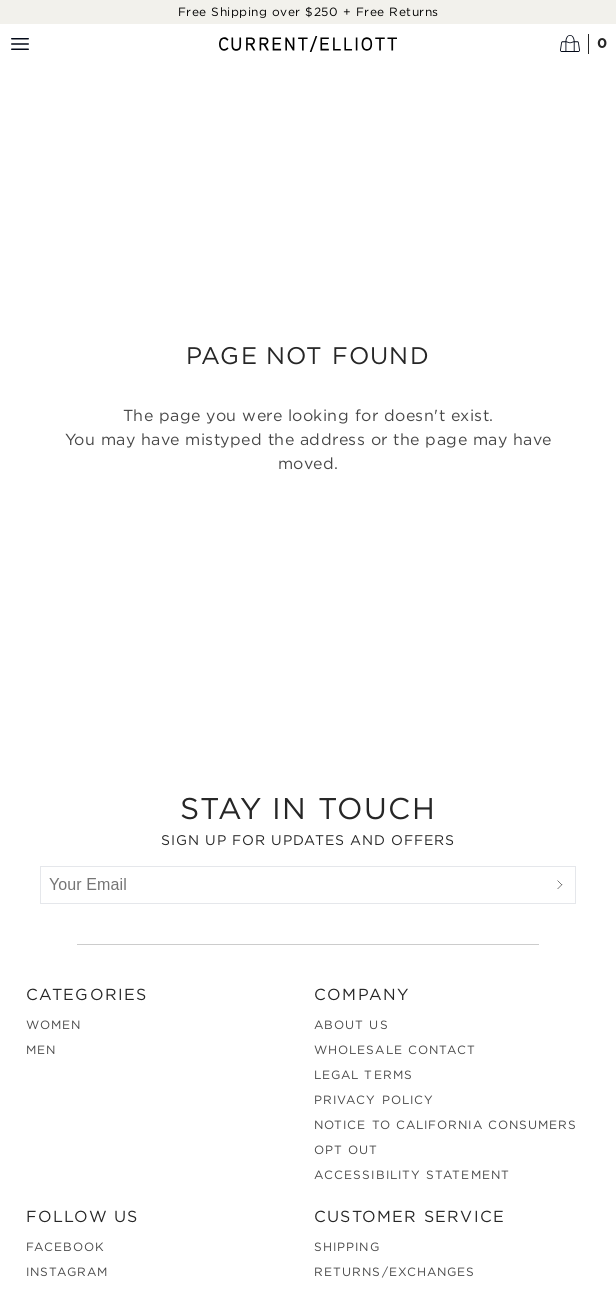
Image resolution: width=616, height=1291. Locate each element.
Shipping (347, 1246)
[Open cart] (584, 44)
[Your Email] (293, 885)
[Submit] (560, 885)
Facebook (66, 1246)
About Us (351, 1024)
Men (41, 1049)
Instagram (67, 1271)
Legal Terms (363, 1074)
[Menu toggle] (20, 44)
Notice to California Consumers (445, 1124)
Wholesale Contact (395, 1049)
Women (53, 1024)
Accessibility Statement (412, 1174)
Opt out (346, 1149)
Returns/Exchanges (394, 1271)
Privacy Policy (374, 1099)
